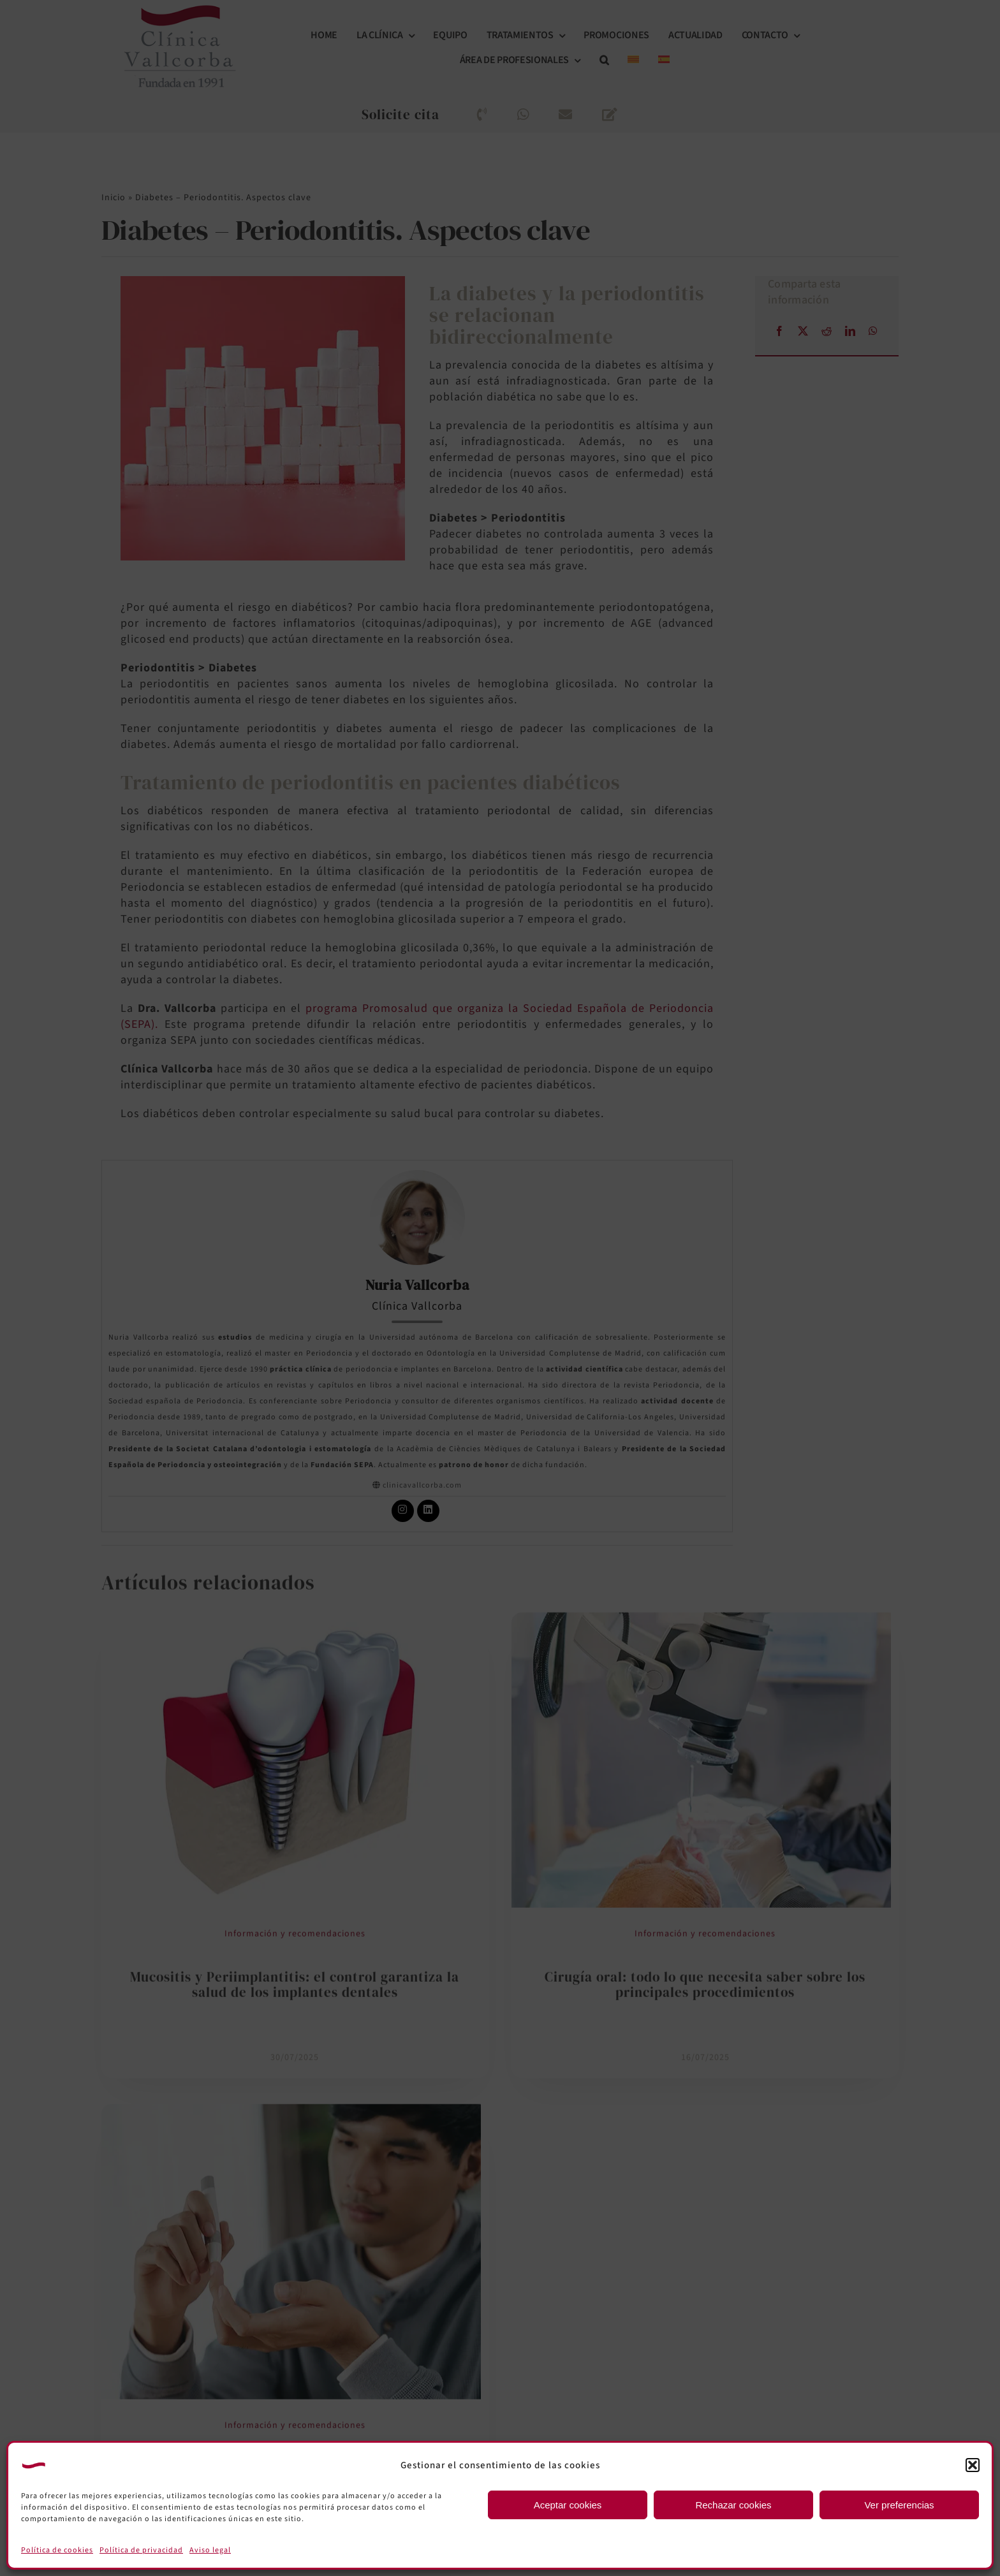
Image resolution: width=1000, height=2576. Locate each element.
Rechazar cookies (733, 2504)
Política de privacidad (141, 2550)
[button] (972, 2465)
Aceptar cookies (568, 2504)
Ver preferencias (899, 2504)
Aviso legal (210, 2550)
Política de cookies (57, 2550)
